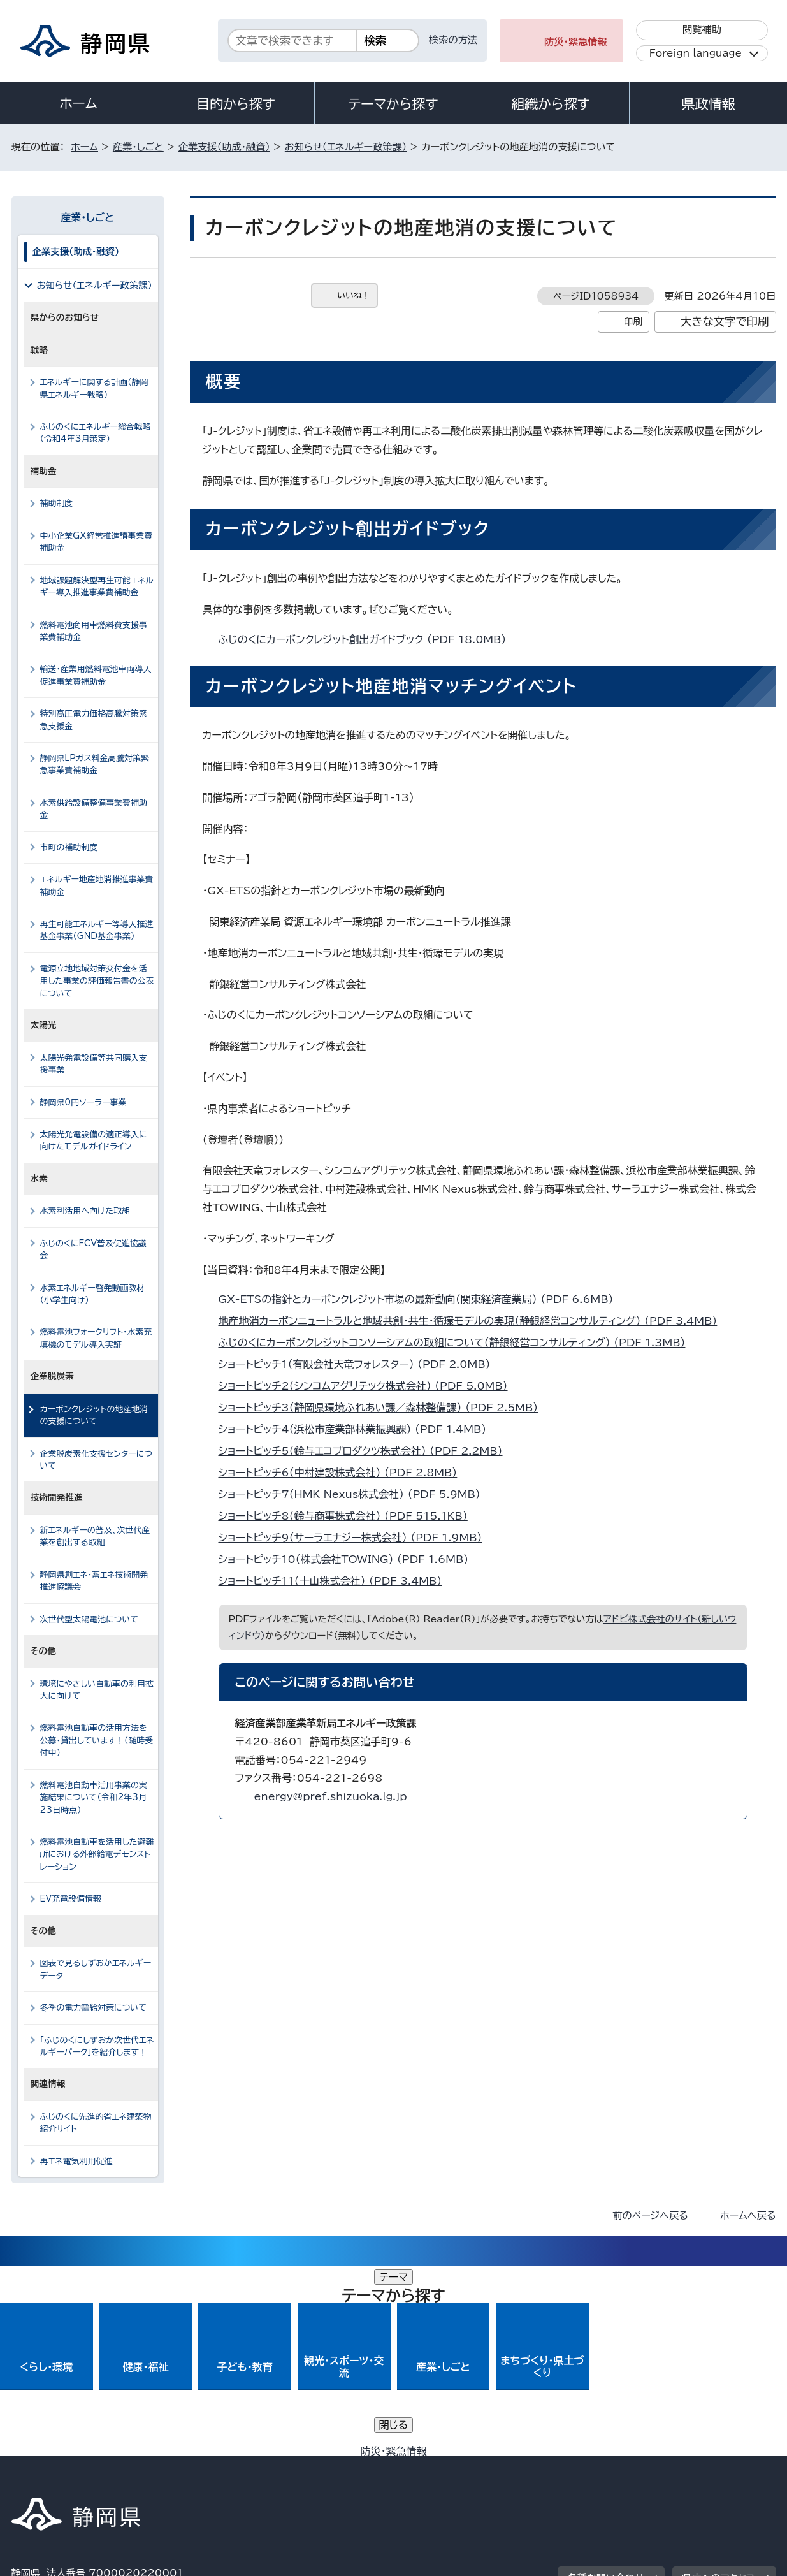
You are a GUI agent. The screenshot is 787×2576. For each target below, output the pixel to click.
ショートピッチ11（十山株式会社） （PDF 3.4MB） (336, 1581)
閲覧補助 (701, 29)
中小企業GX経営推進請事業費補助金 (96, 542)
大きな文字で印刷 (725, 321)
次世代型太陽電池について (89, 1619)
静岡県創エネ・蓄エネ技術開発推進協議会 (94, 1581)
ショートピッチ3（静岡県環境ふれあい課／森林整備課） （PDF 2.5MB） (384, 1407)
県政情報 (708, 104)
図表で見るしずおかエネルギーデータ (96, 1969)
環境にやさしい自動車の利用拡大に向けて (97, 1690)
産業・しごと (138, 147)
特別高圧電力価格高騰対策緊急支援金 (93, 719)
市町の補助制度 (69, 847)
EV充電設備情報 (70, 1899)
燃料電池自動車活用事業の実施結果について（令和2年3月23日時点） (93, 1797)
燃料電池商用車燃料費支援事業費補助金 (93, 631)
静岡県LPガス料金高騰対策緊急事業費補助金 (95, 764)
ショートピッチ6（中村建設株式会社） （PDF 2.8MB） (343, 1472)
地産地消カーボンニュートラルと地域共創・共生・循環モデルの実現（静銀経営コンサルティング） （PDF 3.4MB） (473, 1321)
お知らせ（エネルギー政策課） (346, 147)
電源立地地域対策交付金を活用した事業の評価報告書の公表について (97, 981)
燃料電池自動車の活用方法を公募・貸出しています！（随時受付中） (97, 1740)
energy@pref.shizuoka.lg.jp (330, 1796)
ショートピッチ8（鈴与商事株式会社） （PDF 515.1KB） (349, 1516)
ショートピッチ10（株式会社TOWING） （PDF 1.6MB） (349, 1559)
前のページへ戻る (650, 2215)
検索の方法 (453, 40)
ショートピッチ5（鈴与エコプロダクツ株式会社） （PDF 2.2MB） (366, 1451)
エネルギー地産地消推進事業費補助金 (97, 885)
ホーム (78, 103)
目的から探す (235, 104)
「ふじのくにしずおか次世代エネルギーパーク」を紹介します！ (97, 2046)
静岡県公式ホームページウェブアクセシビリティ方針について (435, 2467)
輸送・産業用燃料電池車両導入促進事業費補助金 (96, 675)
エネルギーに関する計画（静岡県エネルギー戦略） (94, 388)
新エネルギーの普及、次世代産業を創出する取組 (95, 1536)
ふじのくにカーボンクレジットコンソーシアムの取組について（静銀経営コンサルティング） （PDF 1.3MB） (458, 1342)
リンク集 (627, 2467)
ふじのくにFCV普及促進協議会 (93, 1249)
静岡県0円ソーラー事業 (83, 1102)
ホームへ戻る (748, 2215)
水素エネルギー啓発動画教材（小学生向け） (92, 1294)
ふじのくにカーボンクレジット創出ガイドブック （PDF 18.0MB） (368, 639)
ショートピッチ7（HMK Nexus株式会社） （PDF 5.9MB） (355, 1494)
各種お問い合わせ (605, 2388)
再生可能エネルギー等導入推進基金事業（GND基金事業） (97, 930)
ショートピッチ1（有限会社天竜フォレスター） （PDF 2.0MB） (360, 1364)
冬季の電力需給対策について (93, 2008)
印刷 (633, 321)
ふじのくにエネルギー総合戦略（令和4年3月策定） (95, 433)
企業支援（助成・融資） (224, 147)
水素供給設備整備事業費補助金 (93, 809)
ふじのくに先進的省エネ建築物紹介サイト (96, 2123)
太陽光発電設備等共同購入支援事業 (93, 1064)
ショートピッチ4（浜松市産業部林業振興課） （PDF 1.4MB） (358, 1429)
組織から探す (550, 104)
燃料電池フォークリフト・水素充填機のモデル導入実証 (96, 1338)
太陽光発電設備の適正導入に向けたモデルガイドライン (93, 1140)
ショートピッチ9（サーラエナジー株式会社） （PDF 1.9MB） (356, 1537)
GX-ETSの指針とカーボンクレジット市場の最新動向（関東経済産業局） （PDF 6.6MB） (422, 1299)
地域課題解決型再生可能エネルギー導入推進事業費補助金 (97, 586)
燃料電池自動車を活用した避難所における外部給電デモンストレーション (97, 1854)
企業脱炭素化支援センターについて (96, 1460)
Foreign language (695, 53)
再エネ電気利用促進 (76, 2161)
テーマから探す (393, 104)
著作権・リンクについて (71, 2467)
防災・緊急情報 (575, 42)
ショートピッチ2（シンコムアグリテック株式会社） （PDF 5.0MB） (369, 1386)
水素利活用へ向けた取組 (85, 1211)
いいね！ (354, 295)
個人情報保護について (213, 2467)
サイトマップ (716, 2467)
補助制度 (56, 503)
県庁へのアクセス (718, 2388)
